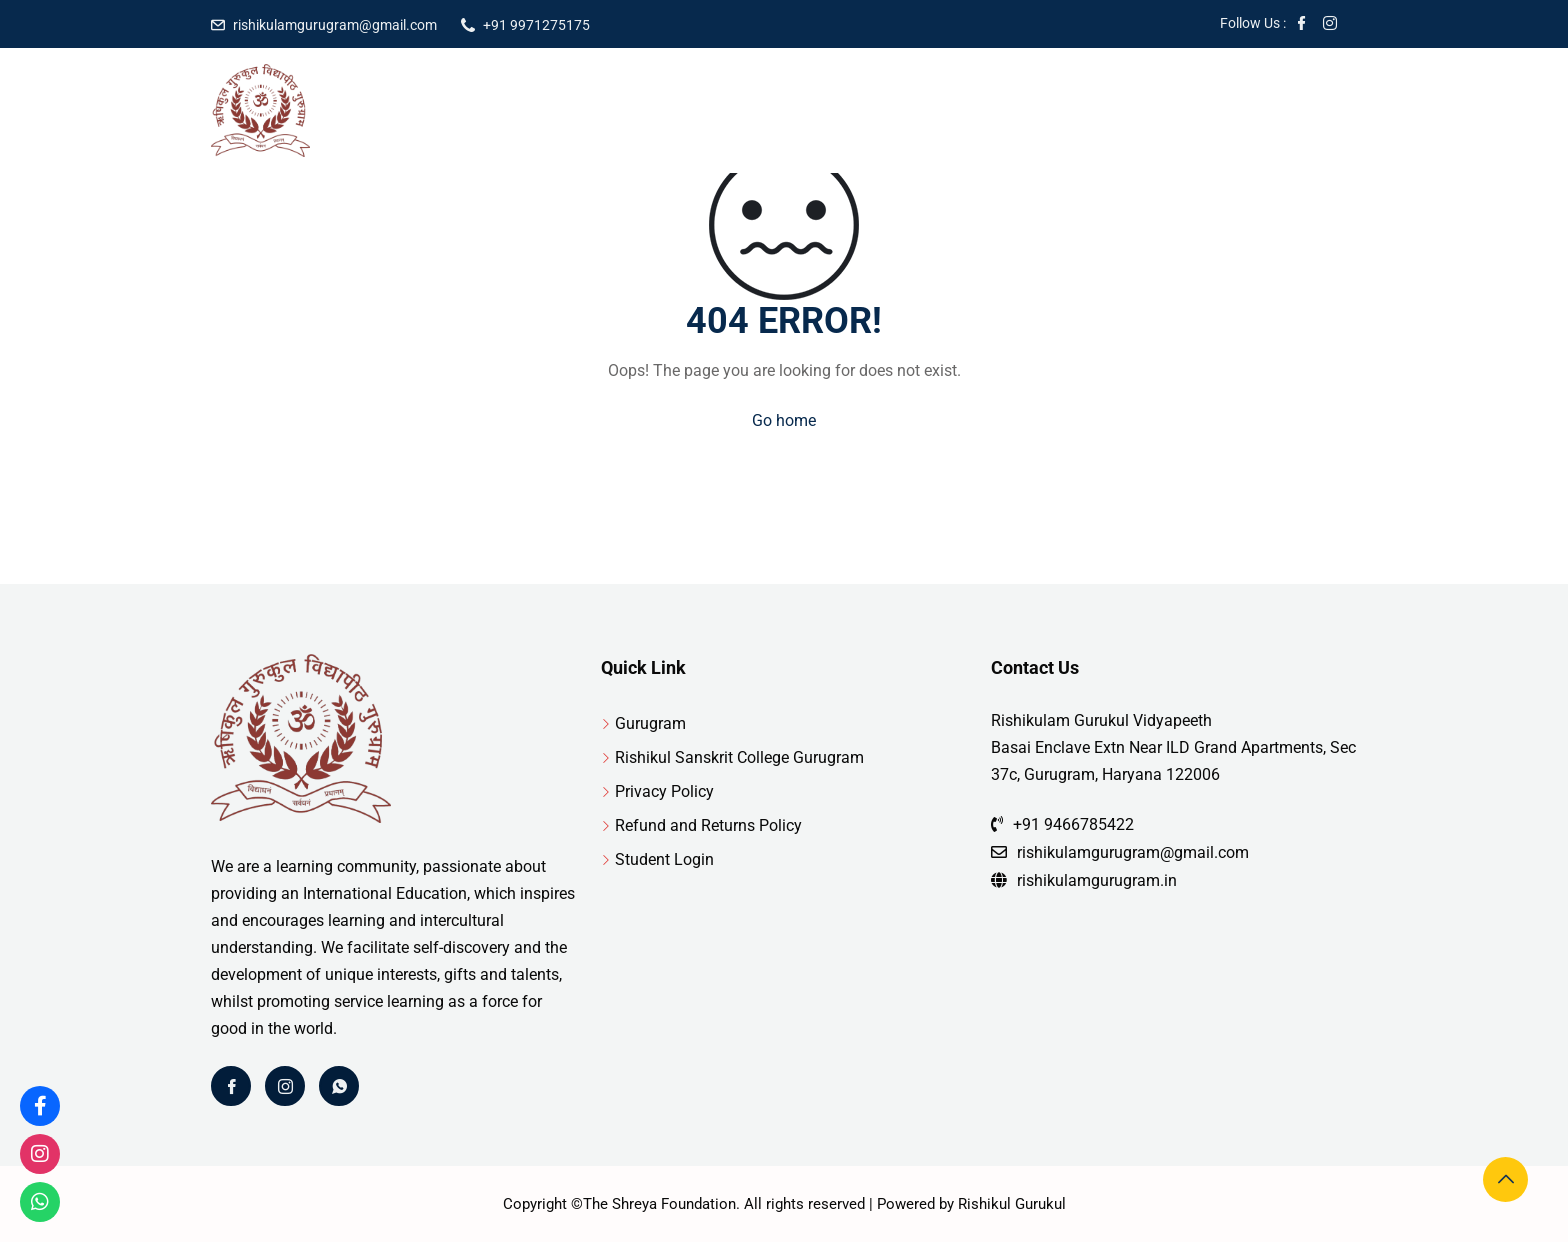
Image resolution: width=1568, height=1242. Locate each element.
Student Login (664, 859)
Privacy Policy (664, 791)
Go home (784, 420)
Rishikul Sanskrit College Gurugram (739, 757)
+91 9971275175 (536, 25)
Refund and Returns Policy (708, 825)
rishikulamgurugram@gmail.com (335, 25)
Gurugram (650, 723)
